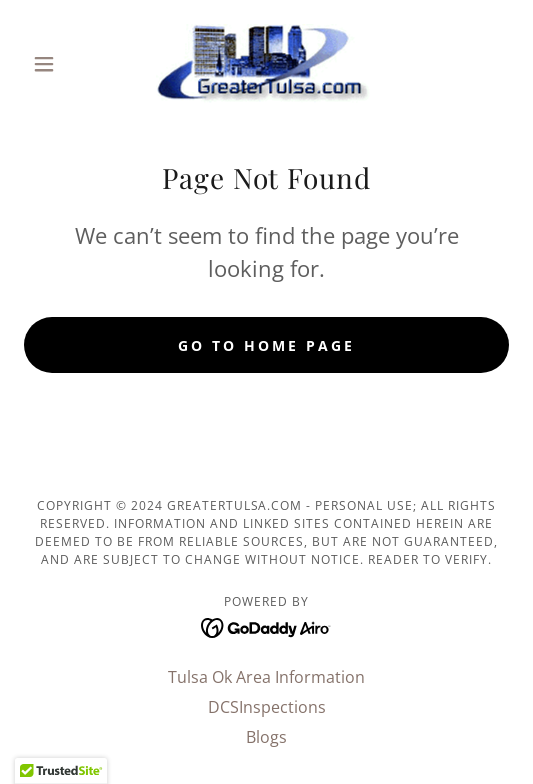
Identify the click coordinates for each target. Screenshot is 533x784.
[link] (266, 64)
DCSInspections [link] (267, 707)
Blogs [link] (266, 737)
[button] (60, 64)
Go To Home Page (266, 345)
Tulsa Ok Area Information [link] (266, 677)
